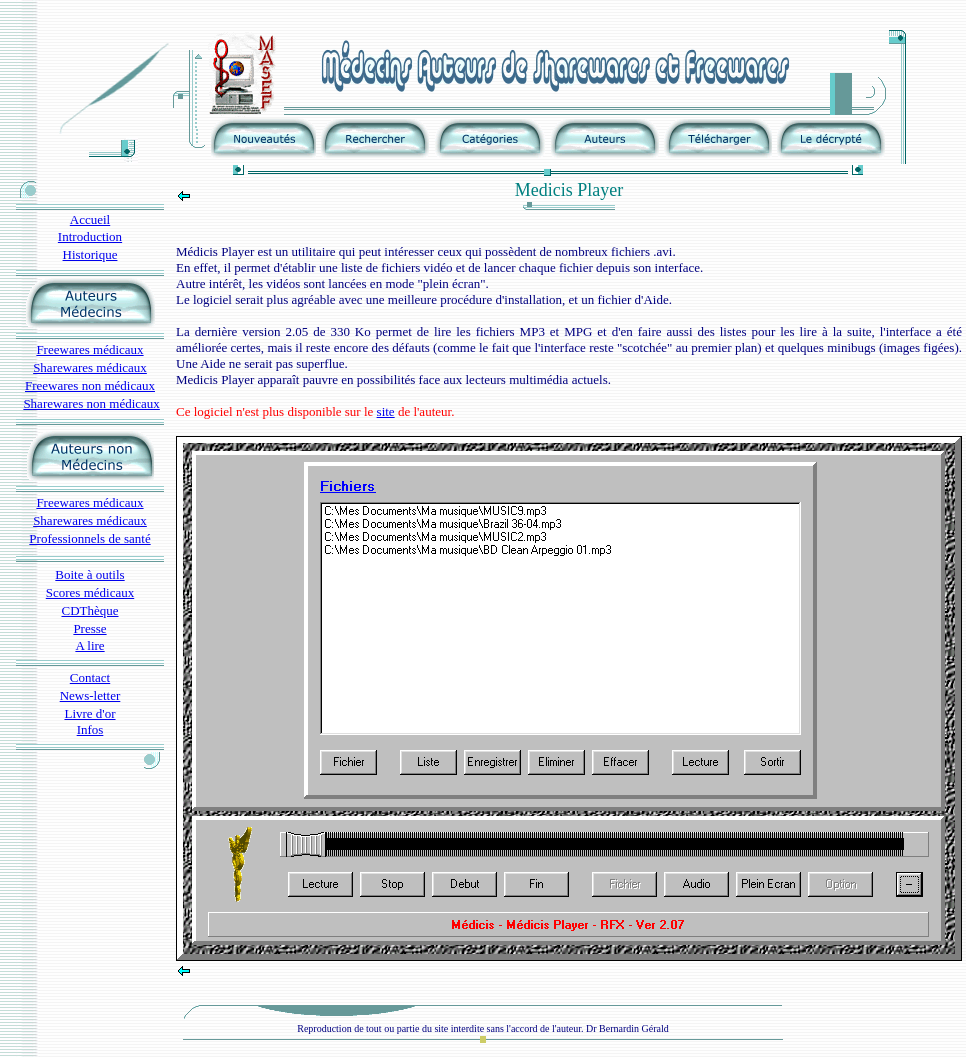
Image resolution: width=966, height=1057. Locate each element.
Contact (90, 677)
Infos (90, 729)
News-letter (90, 695)
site (386, 411)
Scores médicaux (90, 592)
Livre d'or (89, 713)
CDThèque (89, 610)
